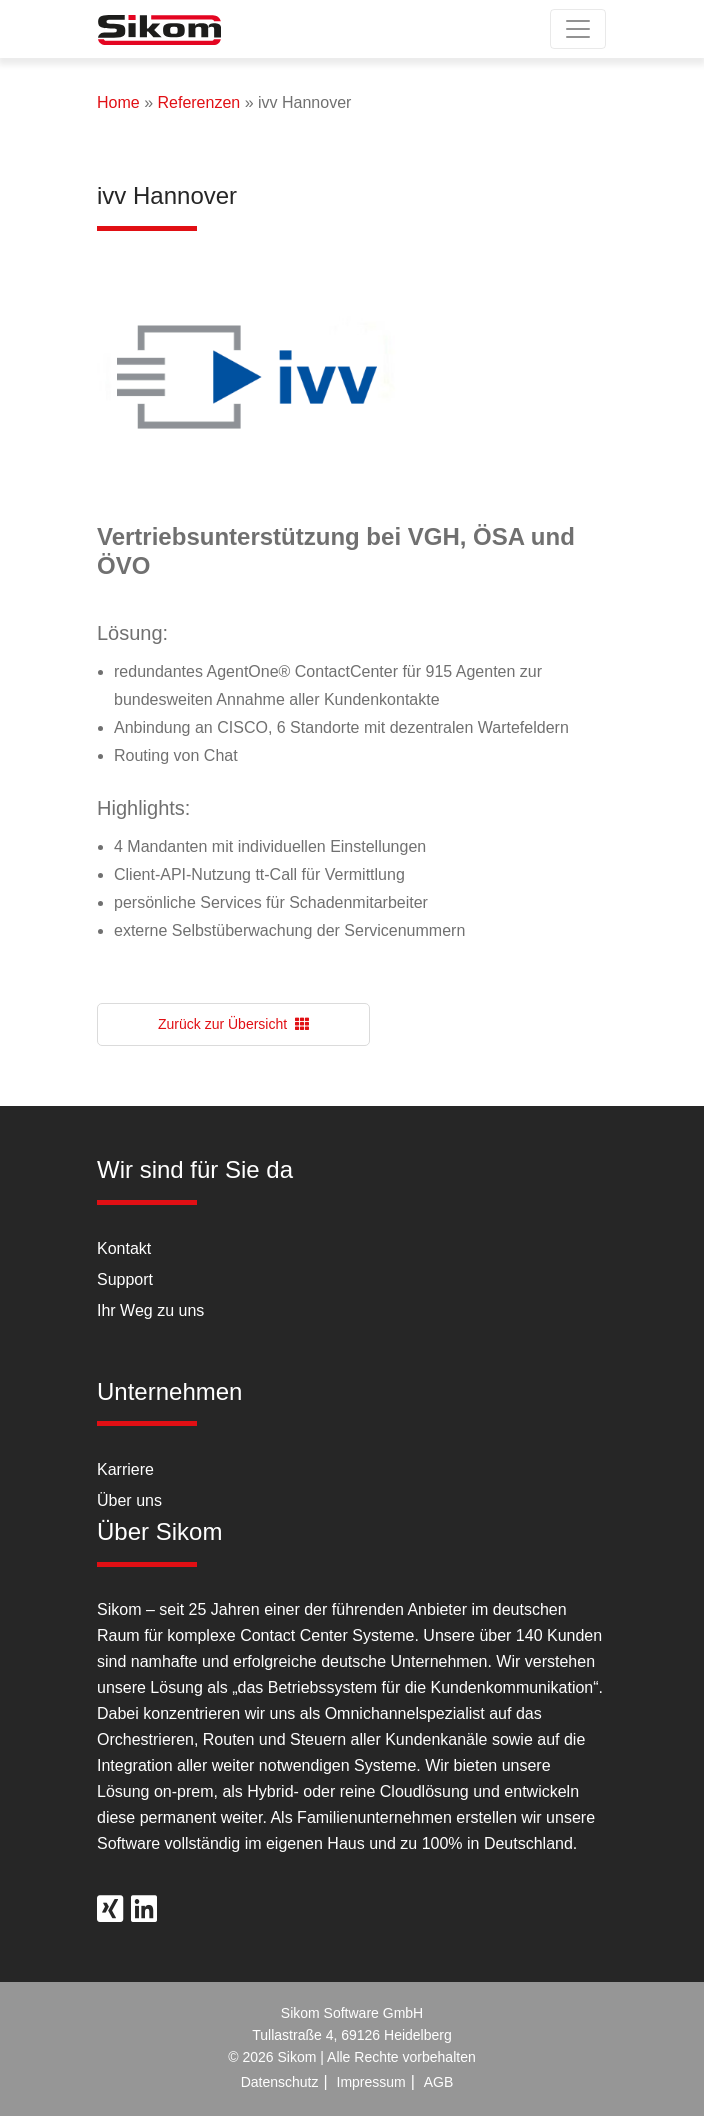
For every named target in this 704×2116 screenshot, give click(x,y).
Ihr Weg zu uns (150, 1310)
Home (118, 102)
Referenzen (198, 102)
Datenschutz (280, 2082)
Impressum (371, 2082)
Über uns (129, 1500)
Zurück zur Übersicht (233, 1024)
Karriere (125, 1469)
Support (125, 1279)
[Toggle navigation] (578, 29)
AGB (439, 2082)
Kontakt (124, 1248)
